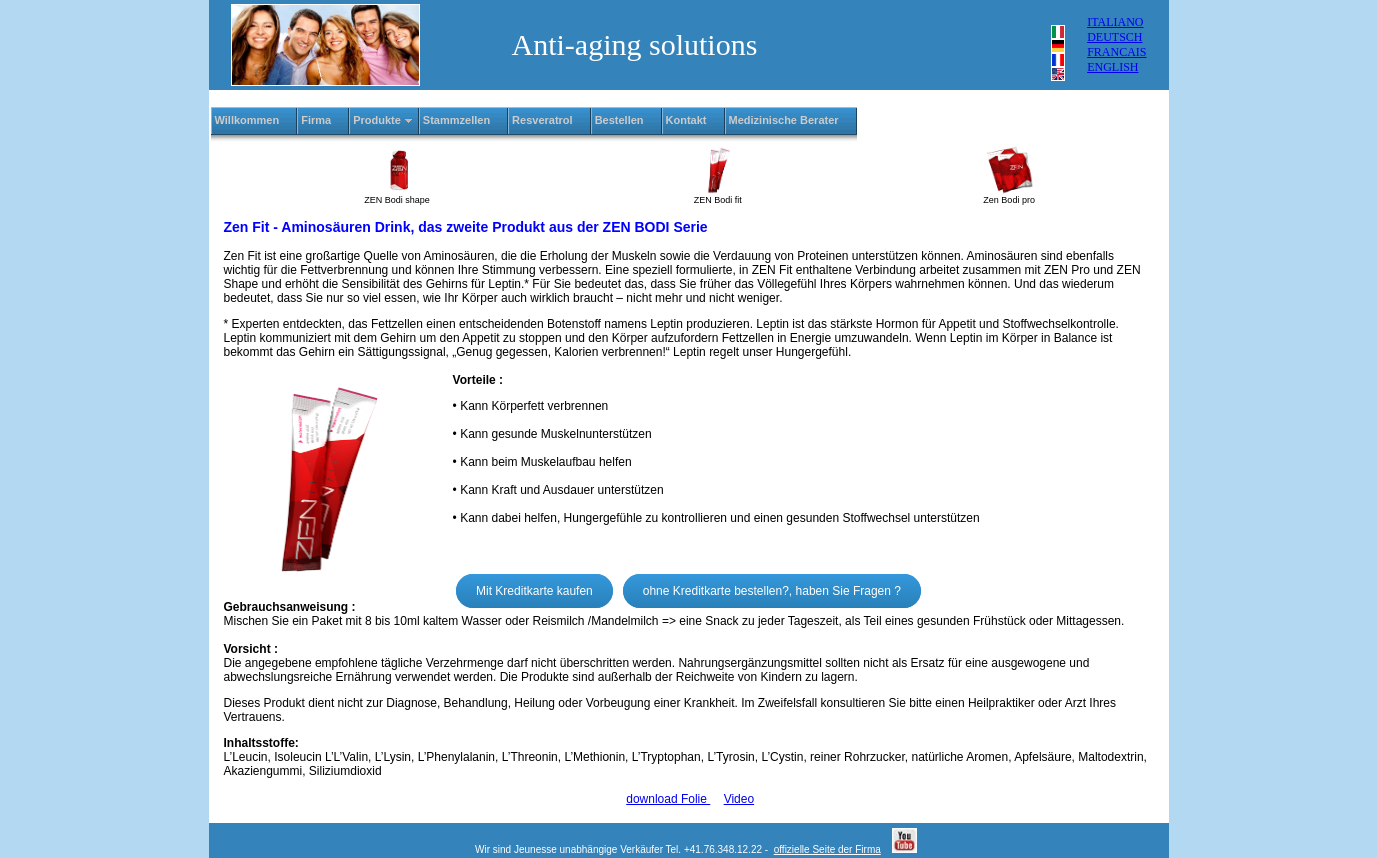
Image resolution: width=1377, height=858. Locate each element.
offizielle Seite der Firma (827, 849)
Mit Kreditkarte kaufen (534, 591)
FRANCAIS (1116, 52)
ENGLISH (1112, 67)
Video (739, 799)
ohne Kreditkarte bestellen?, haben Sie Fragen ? (772, 591)
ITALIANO (1115, 22)
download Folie (668, 799)
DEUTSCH (1114, 37)
